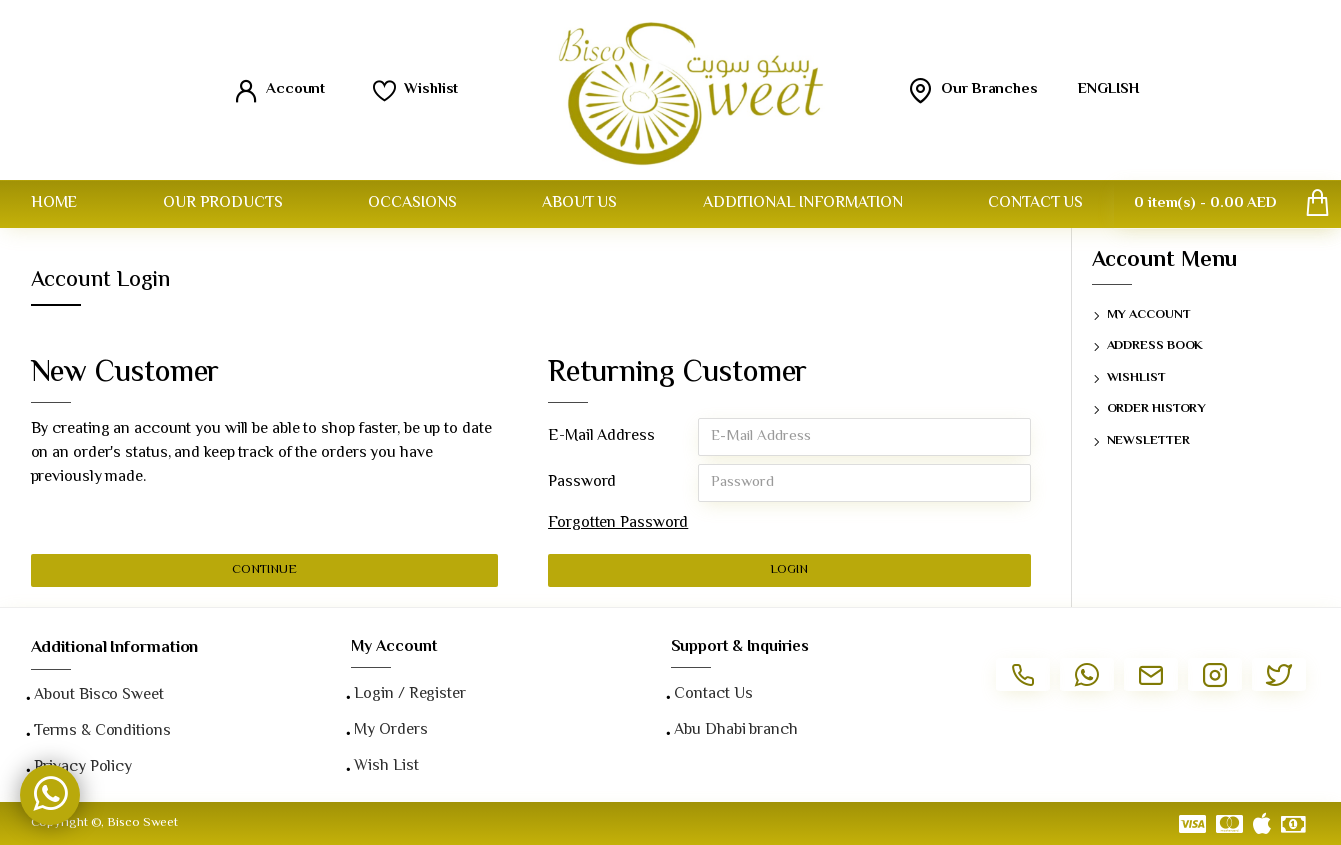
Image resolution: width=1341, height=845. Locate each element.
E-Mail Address (601, 436)
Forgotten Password (618, 524)
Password (582, 482)
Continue (264, 570)
